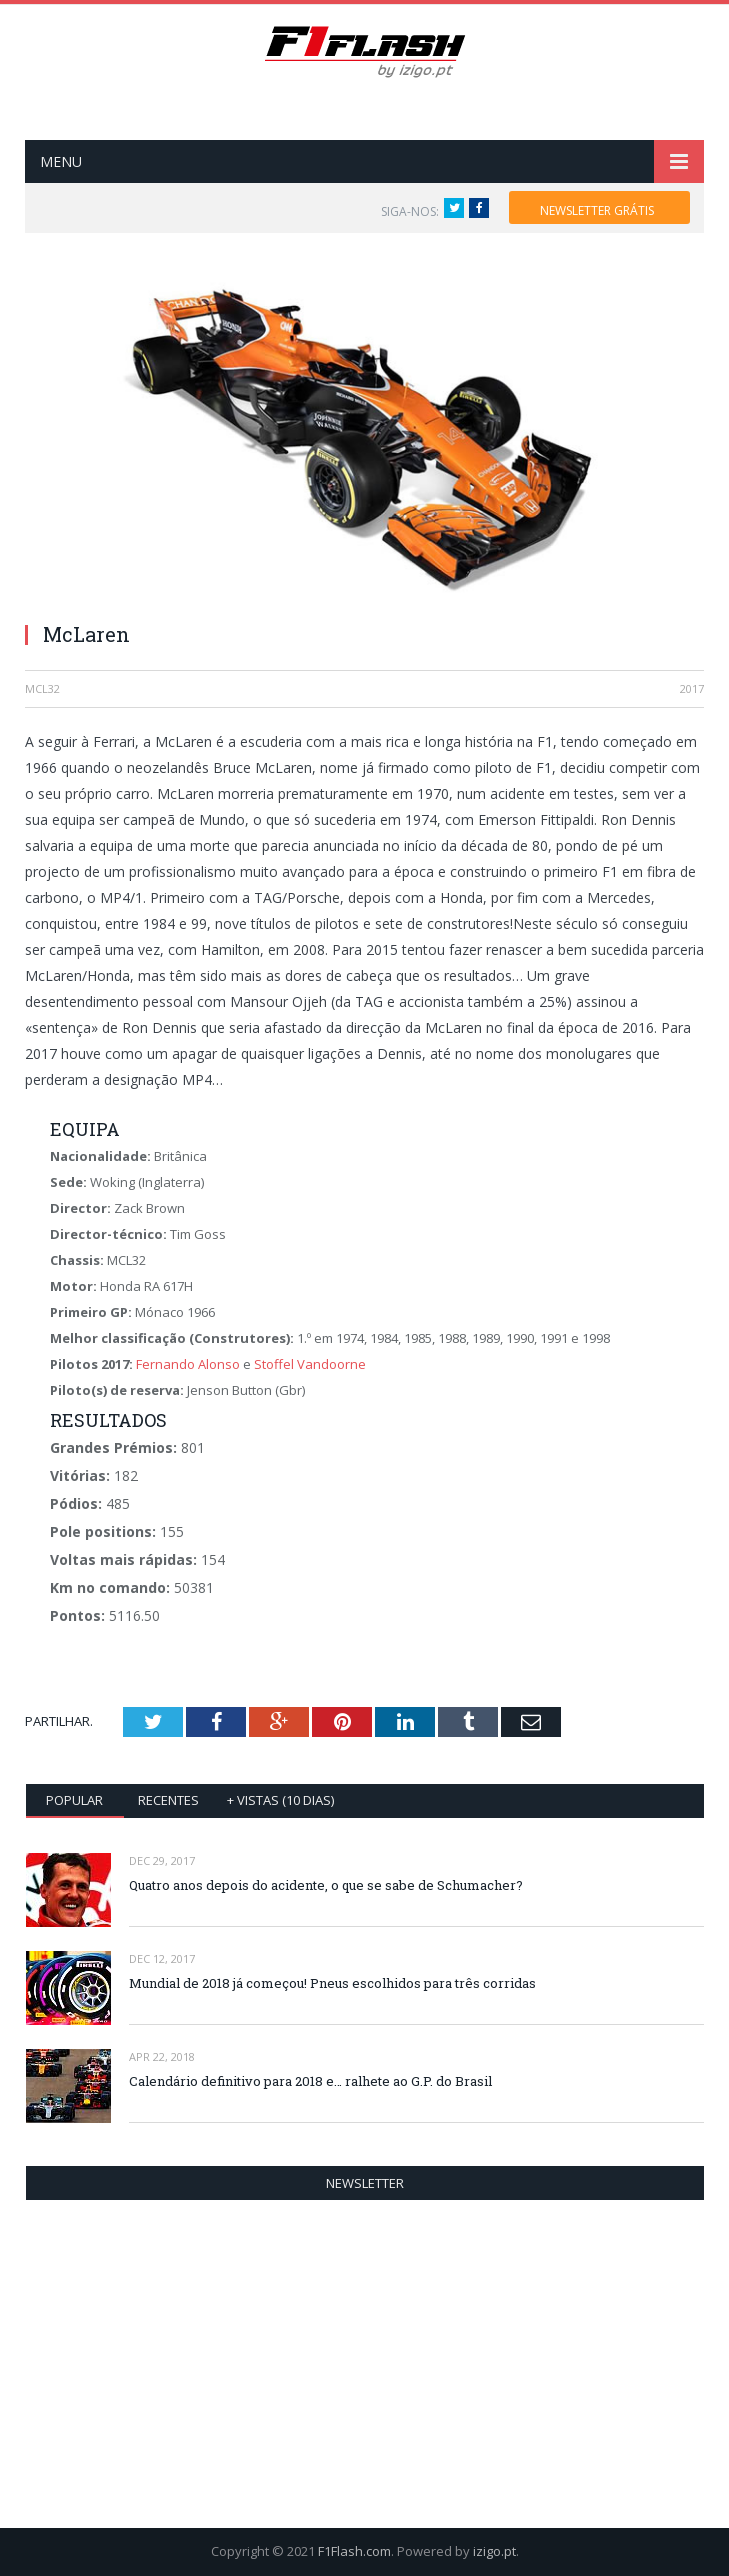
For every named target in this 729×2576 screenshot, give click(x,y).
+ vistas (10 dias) (280, 1800)
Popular (74, 1800)
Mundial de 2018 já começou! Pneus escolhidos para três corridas (332, 1983)
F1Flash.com (354, 2551)
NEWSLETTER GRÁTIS (597, 210)
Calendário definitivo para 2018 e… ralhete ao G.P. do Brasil (310, 2081)
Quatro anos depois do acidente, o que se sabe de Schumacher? (326, 1885)
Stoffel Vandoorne (310, 1364)
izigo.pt (494, 2551)
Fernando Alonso (188, 1364)
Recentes (168, 1800)
